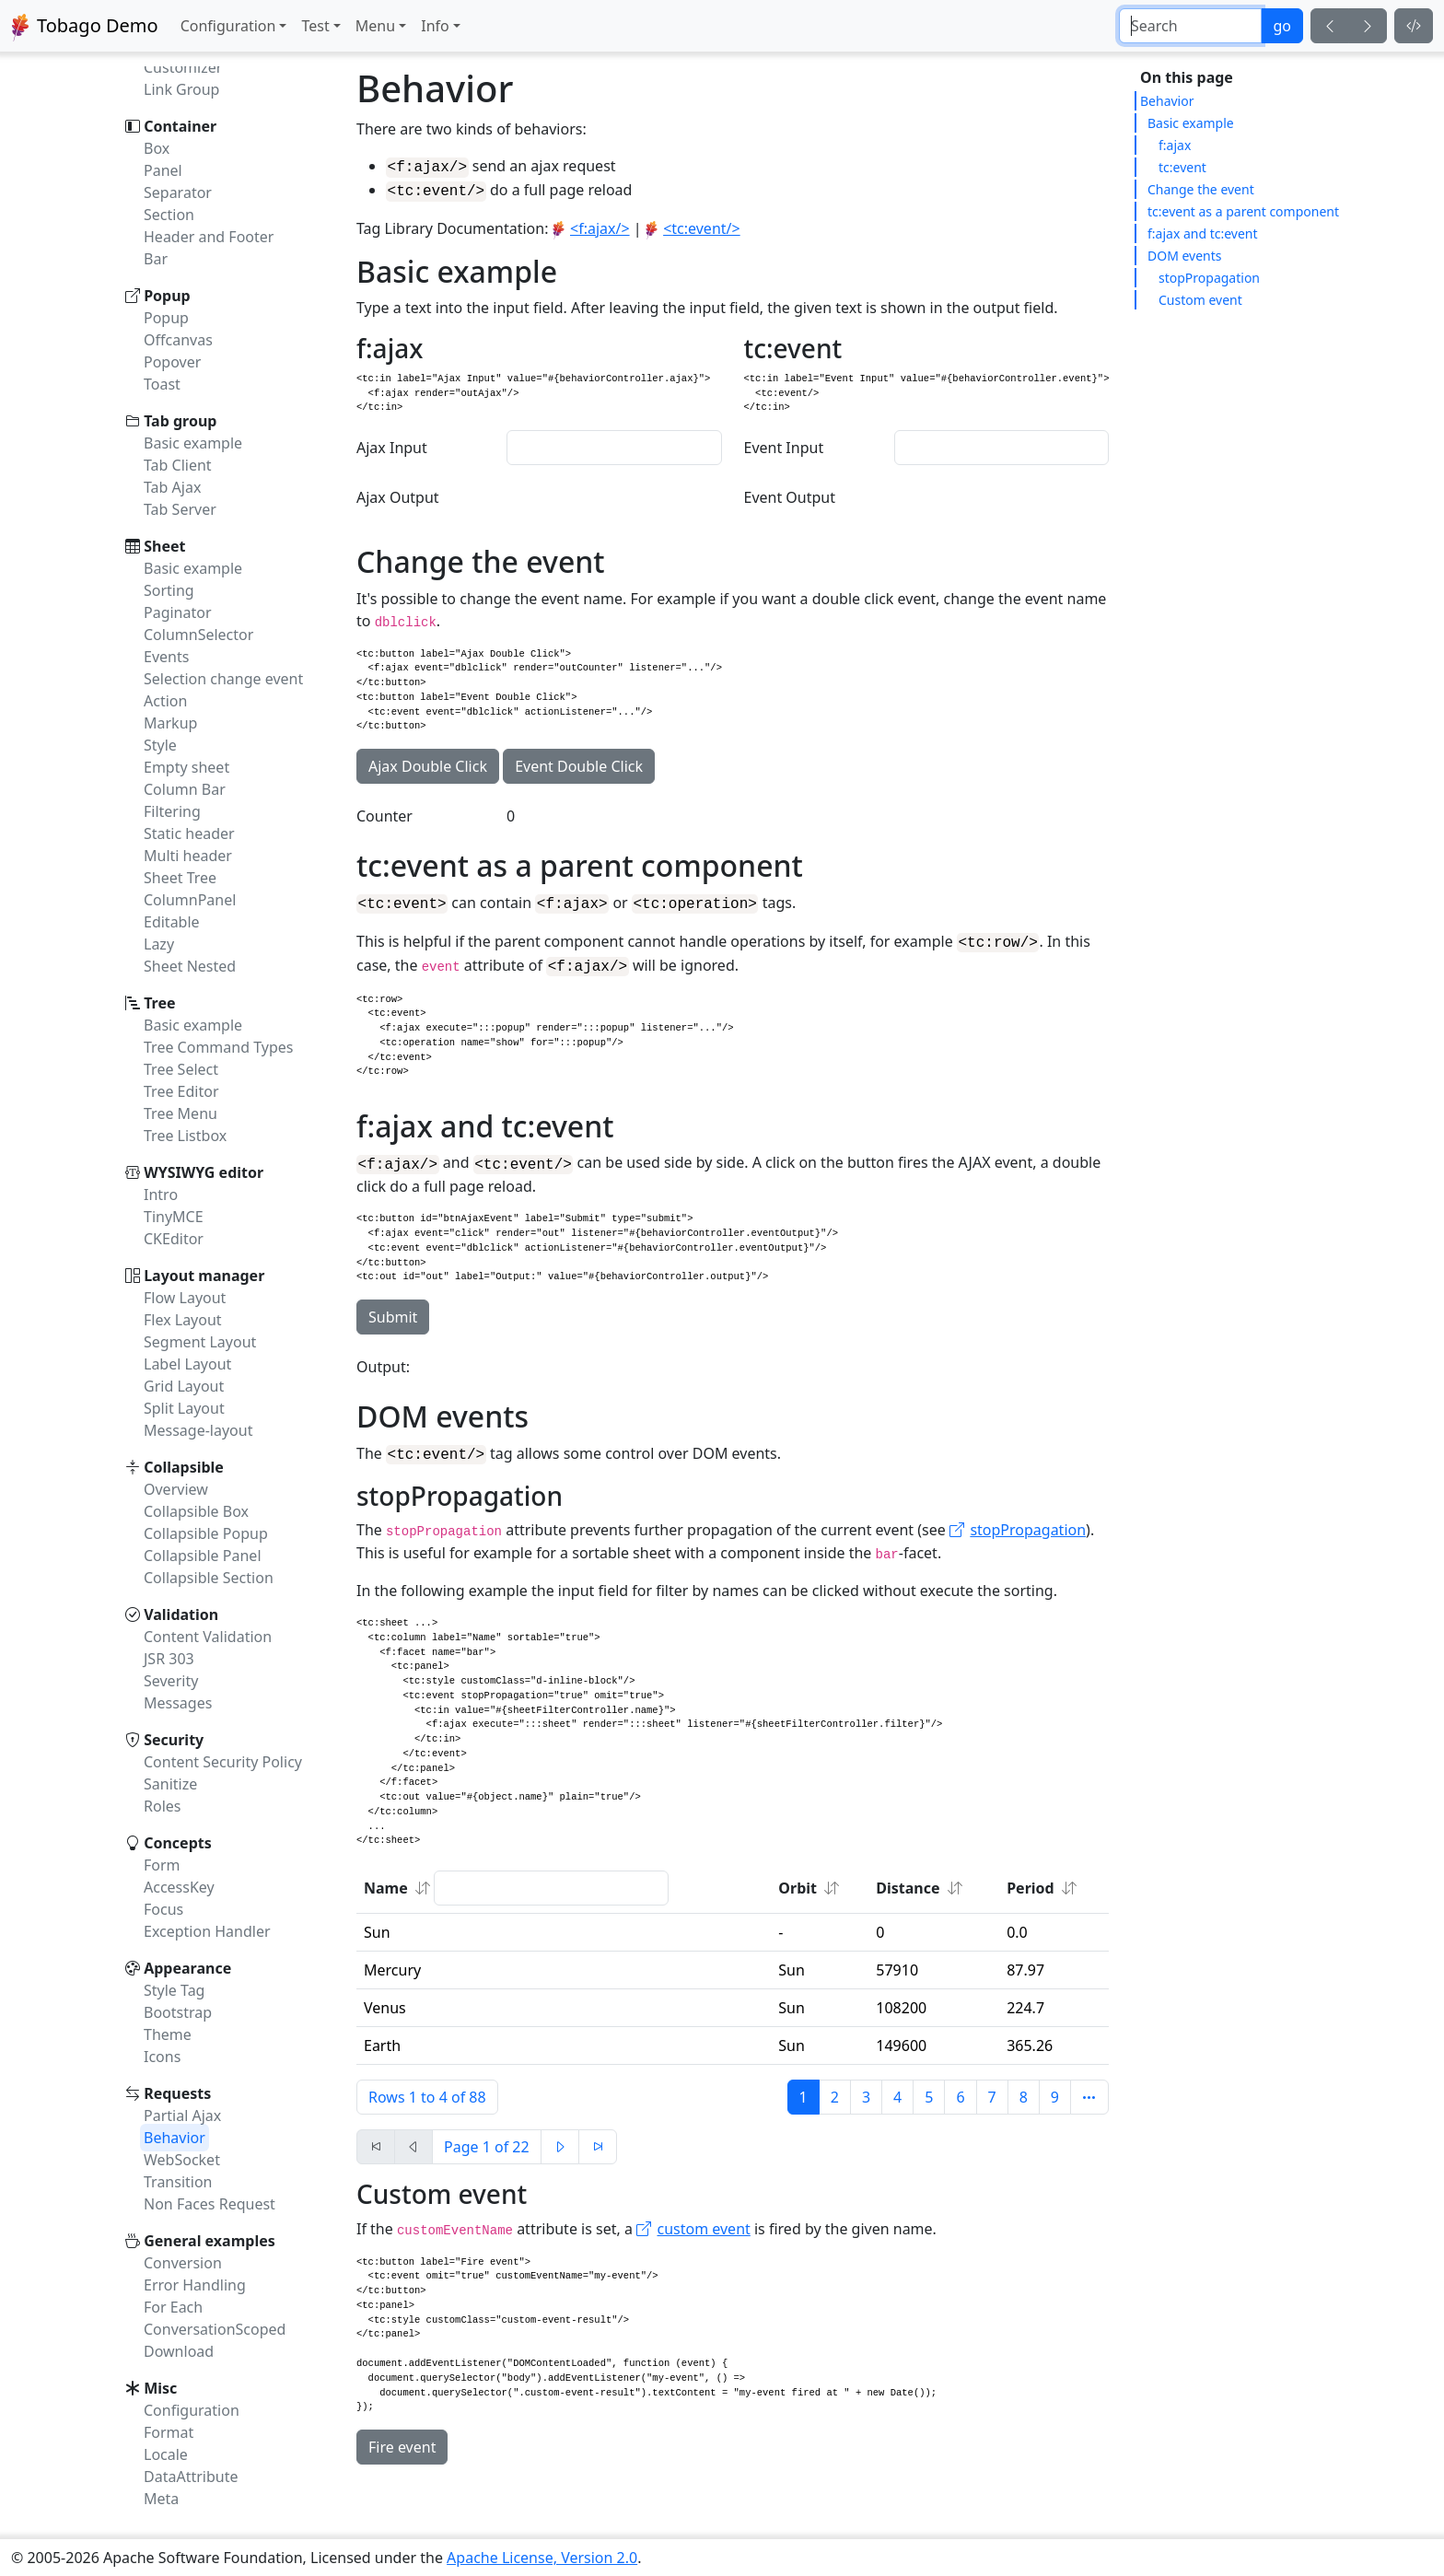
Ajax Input (391, 447)
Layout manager (204, 1275)
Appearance (187, 1968)
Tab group (180, 421)
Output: (383, 1375)
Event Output (790, 496)
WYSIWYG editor (203, 1172)
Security (174, 1740)
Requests (177, 2093)
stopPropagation (1209, 277)
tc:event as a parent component (1243, 211)
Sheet (164, 546)
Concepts (178, 1843)
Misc (160, 2388)
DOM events (1184, 255)
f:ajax (1175, 145)
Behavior (1167, 101)
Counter (384, 820)
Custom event (1200, 300)
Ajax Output (397, 496)
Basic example (1190, 123)
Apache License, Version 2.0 (542, 2557)
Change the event (1200, 189)
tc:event (1182, 167)
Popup (167, 296)
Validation (181, 1614)
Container (180, 126)
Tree (159, 1003)
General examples (209, 2241)
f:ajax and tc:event (1202, 233)
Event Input (784, 447)
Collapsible (184, 1467)
